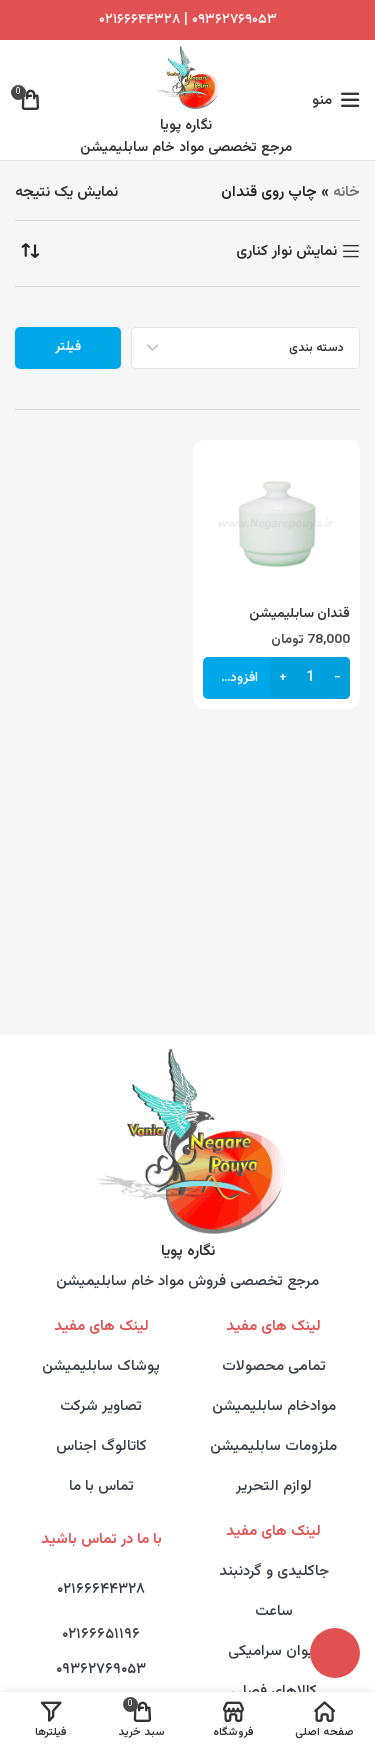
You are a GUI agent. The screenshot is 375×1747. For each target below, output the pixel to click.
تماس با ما (101, 1486)
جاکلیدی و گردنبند (274, 1571)
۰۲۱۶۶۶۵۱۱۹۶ (101, 1634)
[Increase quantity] (282, 678)
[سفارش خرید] (30, 251)
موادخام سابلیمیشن (274, 1406)
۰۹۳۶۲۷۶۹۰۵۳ (101, 1669)
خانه (346, 192)
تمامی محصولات (274, 1366)
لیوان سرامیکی (273, 1651)
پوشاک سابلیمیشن (101, 1366)
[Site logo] (186, 77)
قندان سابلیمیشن (299, 613)
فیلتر (68, 347)
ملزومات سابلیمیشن (273, 1446)
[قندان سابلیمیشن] (277, 524)
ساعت (274, 1611)
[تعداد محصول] (310, 678)
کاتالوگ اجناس (101, 1446)
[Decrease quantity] (337, 678)
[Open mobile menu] (336, 100)
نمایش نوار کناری (286, 251)
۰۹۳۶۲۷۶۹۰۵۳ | (228, 20)
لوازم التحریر (274, 1486)
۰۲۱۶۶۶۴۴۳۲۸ (139, 20)
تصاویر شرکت (101, 1406)
